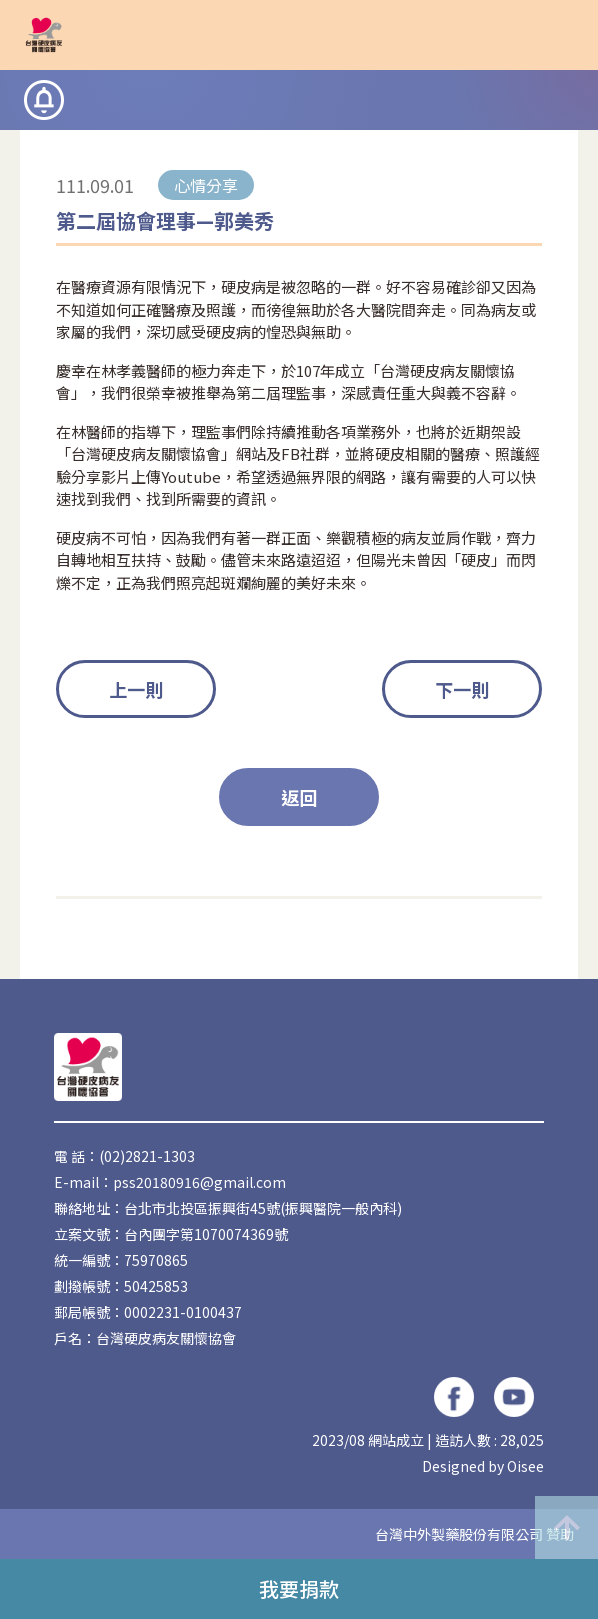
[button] (558, 35)
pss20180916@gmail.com (199, 1182)
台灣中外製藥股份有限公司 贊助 (474, 1534)
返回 (299, 797)
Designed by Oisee (483, 1466)
